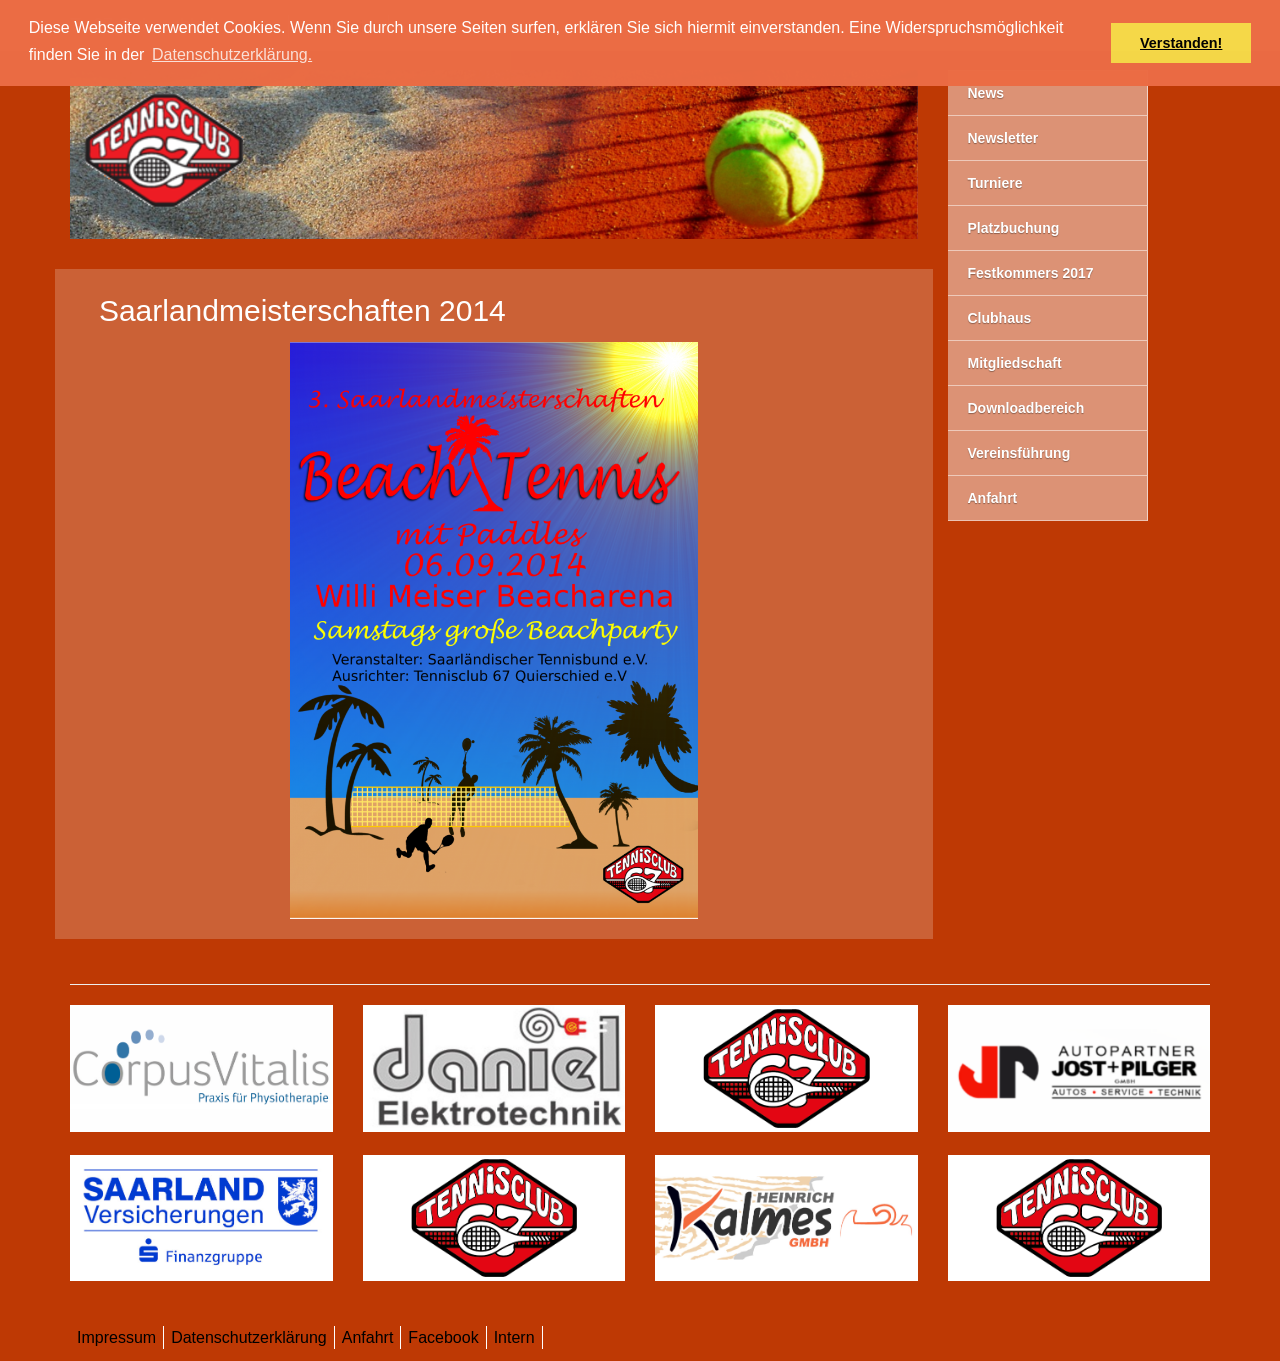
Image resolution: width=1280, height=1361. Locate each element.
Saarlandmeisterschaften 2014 (302, 310)
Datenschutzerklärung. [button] (232, 54)
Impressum (116, 1337)
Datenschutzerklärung (249, 1337)
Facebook (443, 1337)
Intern (514, 1337)
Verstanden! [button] (1181, 43)
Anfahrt (368, 1337)
